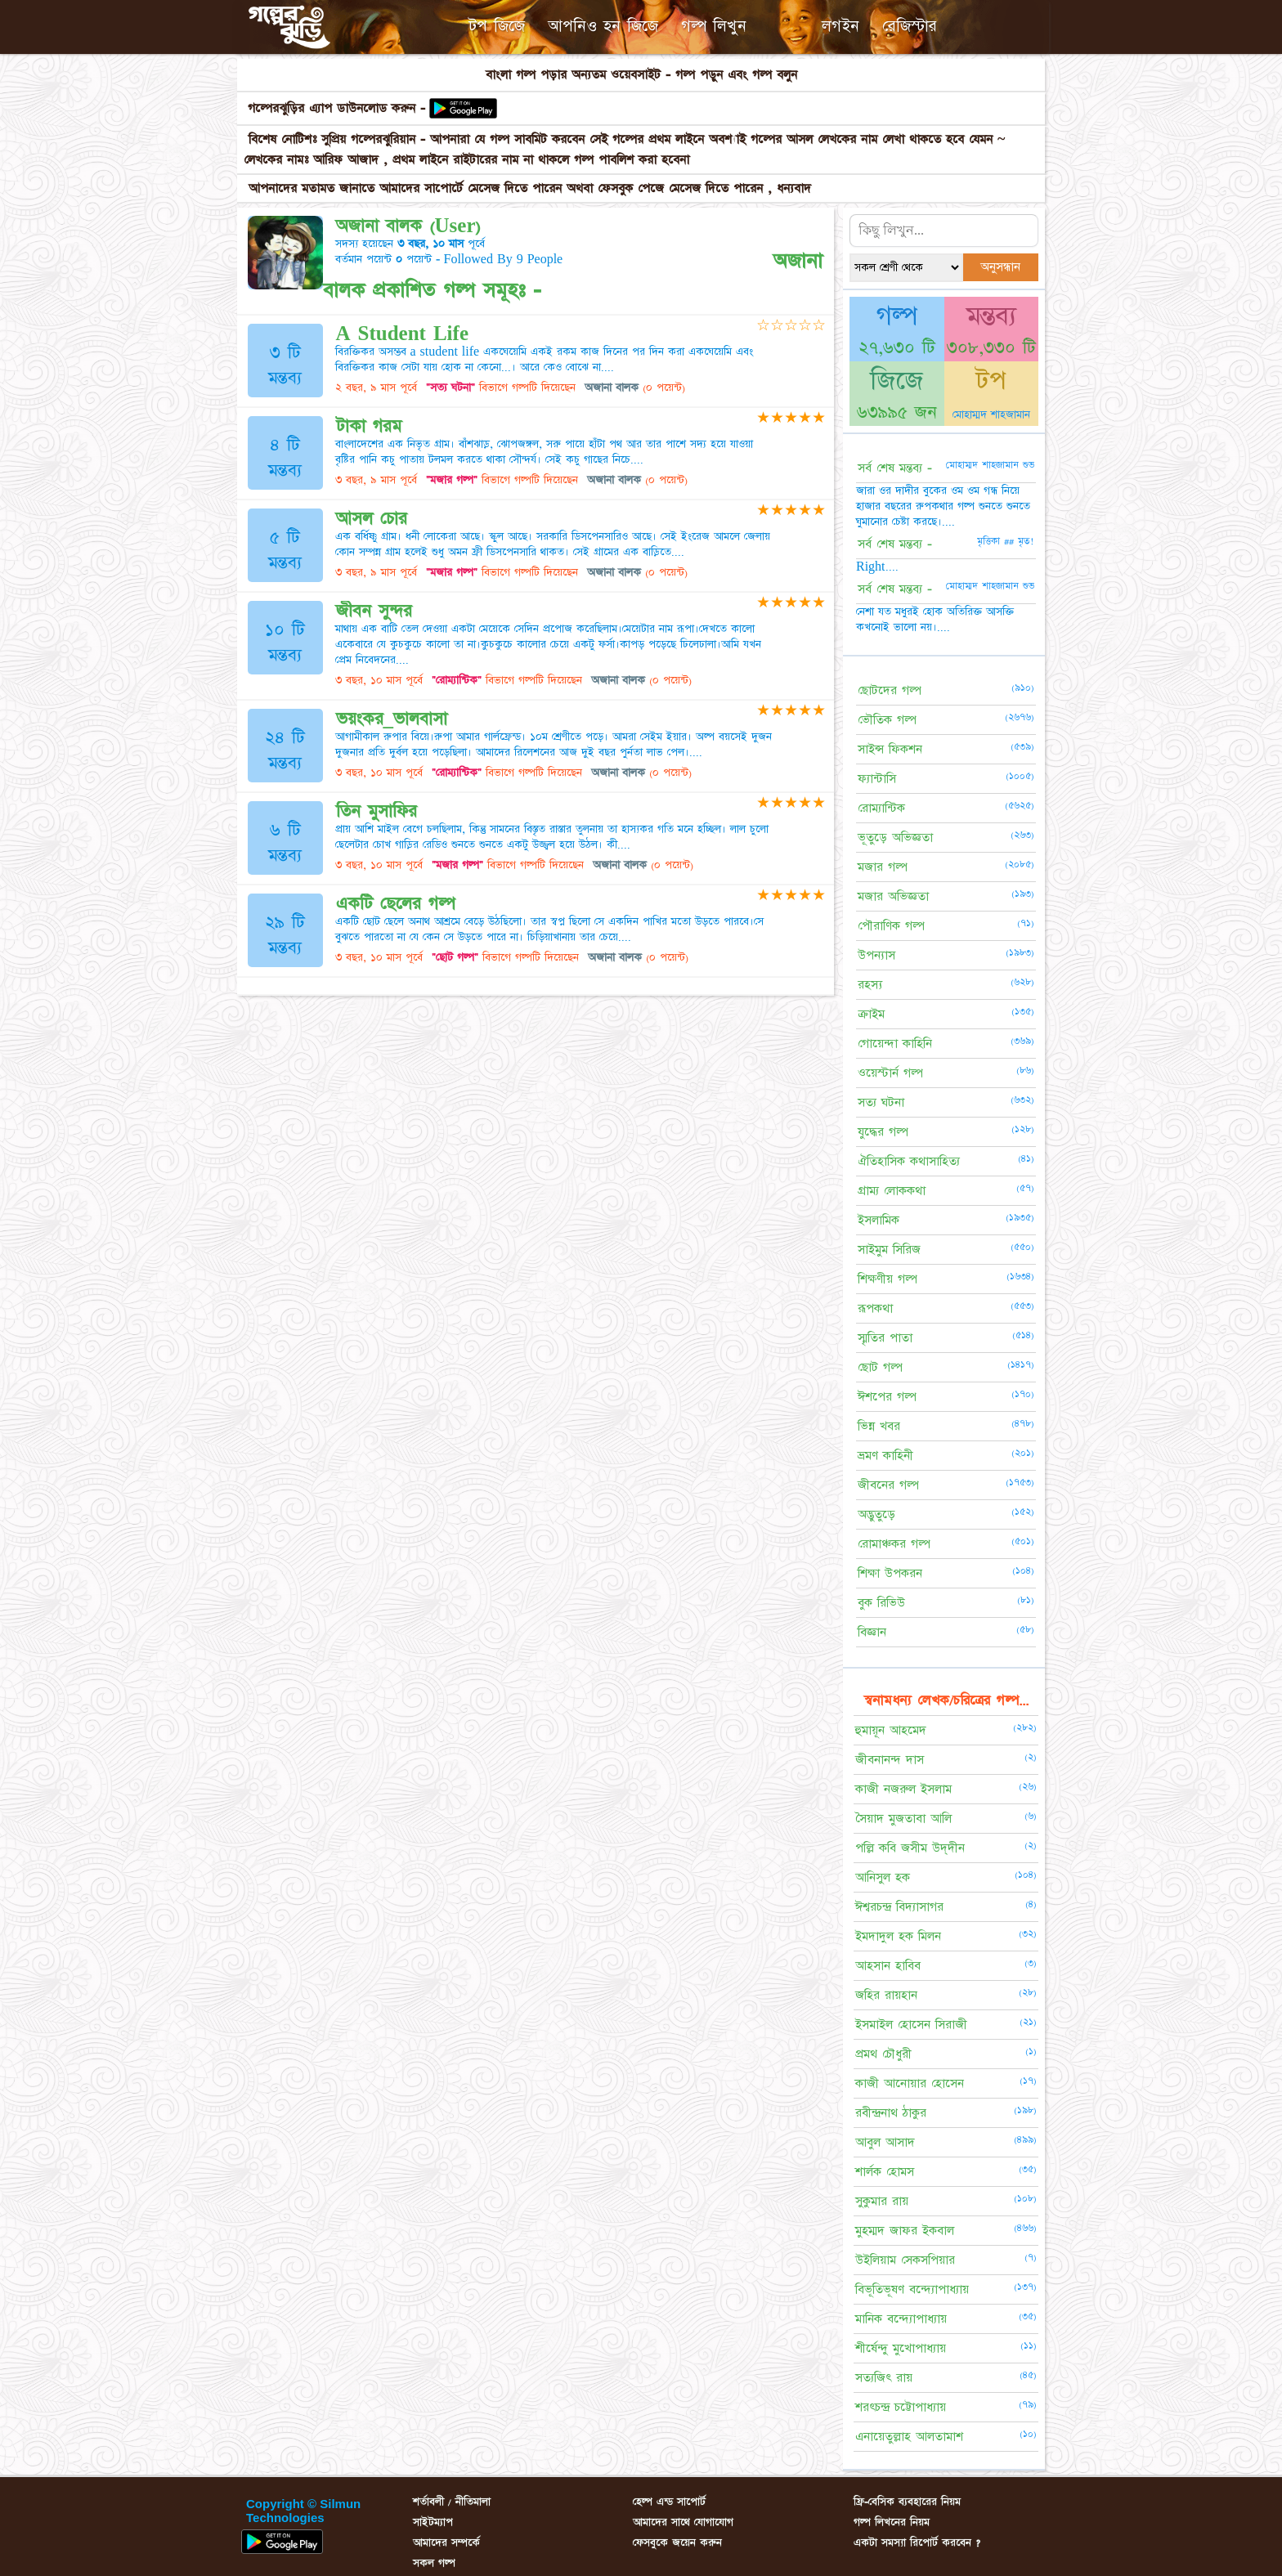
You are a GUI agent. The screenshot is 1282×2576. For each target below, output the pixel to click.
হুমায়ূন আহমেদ (890, 1730)
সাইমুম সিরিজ (889, 1249)
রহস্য (870, 984)
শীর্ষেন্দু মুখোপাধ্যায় (900, 2348)
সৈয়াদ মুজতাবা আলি (903, 1818)
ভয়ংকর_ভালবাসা (392, 719)
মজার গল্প (883, 867)
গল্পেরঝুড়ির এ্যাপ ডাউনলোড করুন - (339, 108)
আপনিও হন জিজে (603, 26)
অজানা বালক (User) (409, 226)
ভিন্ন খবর (879, 1426)
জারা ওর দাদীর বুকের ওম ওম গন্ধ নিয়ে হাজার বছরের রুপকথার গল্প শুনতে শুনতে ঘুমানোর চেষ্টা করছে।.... (943, 506)
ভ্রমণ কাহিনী (885, 1455)
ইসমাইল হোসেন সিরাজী (911, 2024)
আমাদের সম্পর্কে (446, 2542)
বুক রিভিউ (881, 1602)
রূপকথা (875, 1308)
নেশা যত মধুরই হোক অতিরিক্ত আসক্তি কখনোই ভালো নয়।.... (935, 619)
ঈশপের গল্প (887, 1396)
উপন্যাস (876, 955)
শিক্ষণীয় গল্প (887, 1279)
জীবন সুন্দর (374, 611)
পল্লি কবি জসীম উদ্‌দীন (910, 1848)
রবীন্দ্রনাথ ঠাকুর (890, 2112)
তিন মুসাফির (376, 811)
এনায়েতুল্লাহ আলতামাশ (909, 2436)
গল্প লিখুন (713, 26)
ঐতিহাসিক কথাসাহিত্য (909, 1161)
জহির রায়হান (886, 1995)
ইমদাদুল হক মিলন (898, 1936)
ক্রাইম (871, 1014)
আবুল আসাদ (885, 2142)
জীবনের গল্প (888, 1485)
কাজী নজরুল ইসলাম (903, 1789)
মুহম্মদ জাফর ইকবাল (904, 2230)
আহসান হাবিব (888, 1965)
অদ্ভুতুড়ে (876, 1514)
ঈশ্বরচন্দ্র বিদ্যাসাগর (899, 1906)
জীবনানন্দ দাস (889, 1759)
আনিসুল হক (882, 1877)
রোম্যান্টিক (881, 808)
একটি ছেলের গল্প (395, 904)
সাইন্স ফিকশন (890, 749)
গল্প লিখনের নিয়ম (892, 2522)
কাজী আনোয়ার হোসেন (909, 2083)
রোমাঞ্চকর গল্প (894, 1543)
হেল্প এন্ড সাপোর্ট (669, 2501)
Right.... (877, 566)
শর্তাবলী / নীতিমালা (452, 2501)
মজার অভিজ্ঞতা (893, 896)
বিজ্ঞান (872, 1632)
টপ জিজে (496, 26)
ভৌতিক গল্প (887, 719)
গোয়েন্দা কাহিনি (895, 1043)
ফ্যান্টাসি (877, 778)
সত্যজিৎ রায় (883, 2377)
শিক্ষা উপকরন (890, 1573)
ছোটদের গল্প (889, 690)
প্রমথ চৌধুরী (883, 2054)
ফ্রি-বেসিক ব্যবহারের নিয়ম (907, 2501)
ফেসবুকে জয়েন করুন (677, 2542)
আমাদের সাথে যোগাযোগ (683, 2522)
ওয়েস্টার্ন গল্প (890, 1073)
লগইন (840, 26)
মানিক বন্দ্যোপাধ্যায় (901, 2318)
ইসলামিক (878, 1220)
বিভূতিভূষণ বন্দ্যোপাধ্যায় (912, 2289)
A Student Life (402, 334)
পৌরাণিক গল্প (891, 925)
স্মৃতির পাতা (885, 1337)
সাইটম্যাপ (433, 2522)
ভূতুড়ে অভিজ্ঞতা (895, 837)
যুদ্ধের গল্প (883, 1131)
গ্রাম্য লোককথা (892, 1190)
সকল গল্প (434, 2563)
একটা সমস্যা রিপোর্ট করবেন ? (917, 2542)
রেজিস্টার (909, 26)
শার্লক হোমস (884, 2171)
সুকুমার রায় (881, 2201)
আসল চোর (371, 519)
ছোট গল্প (880, 1367)
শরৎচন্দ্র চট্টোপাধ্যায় (900, 2407)
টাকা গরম (368, 426)
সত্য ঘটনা (881, 1102)
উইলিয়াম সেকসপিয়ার (905, 2260)
